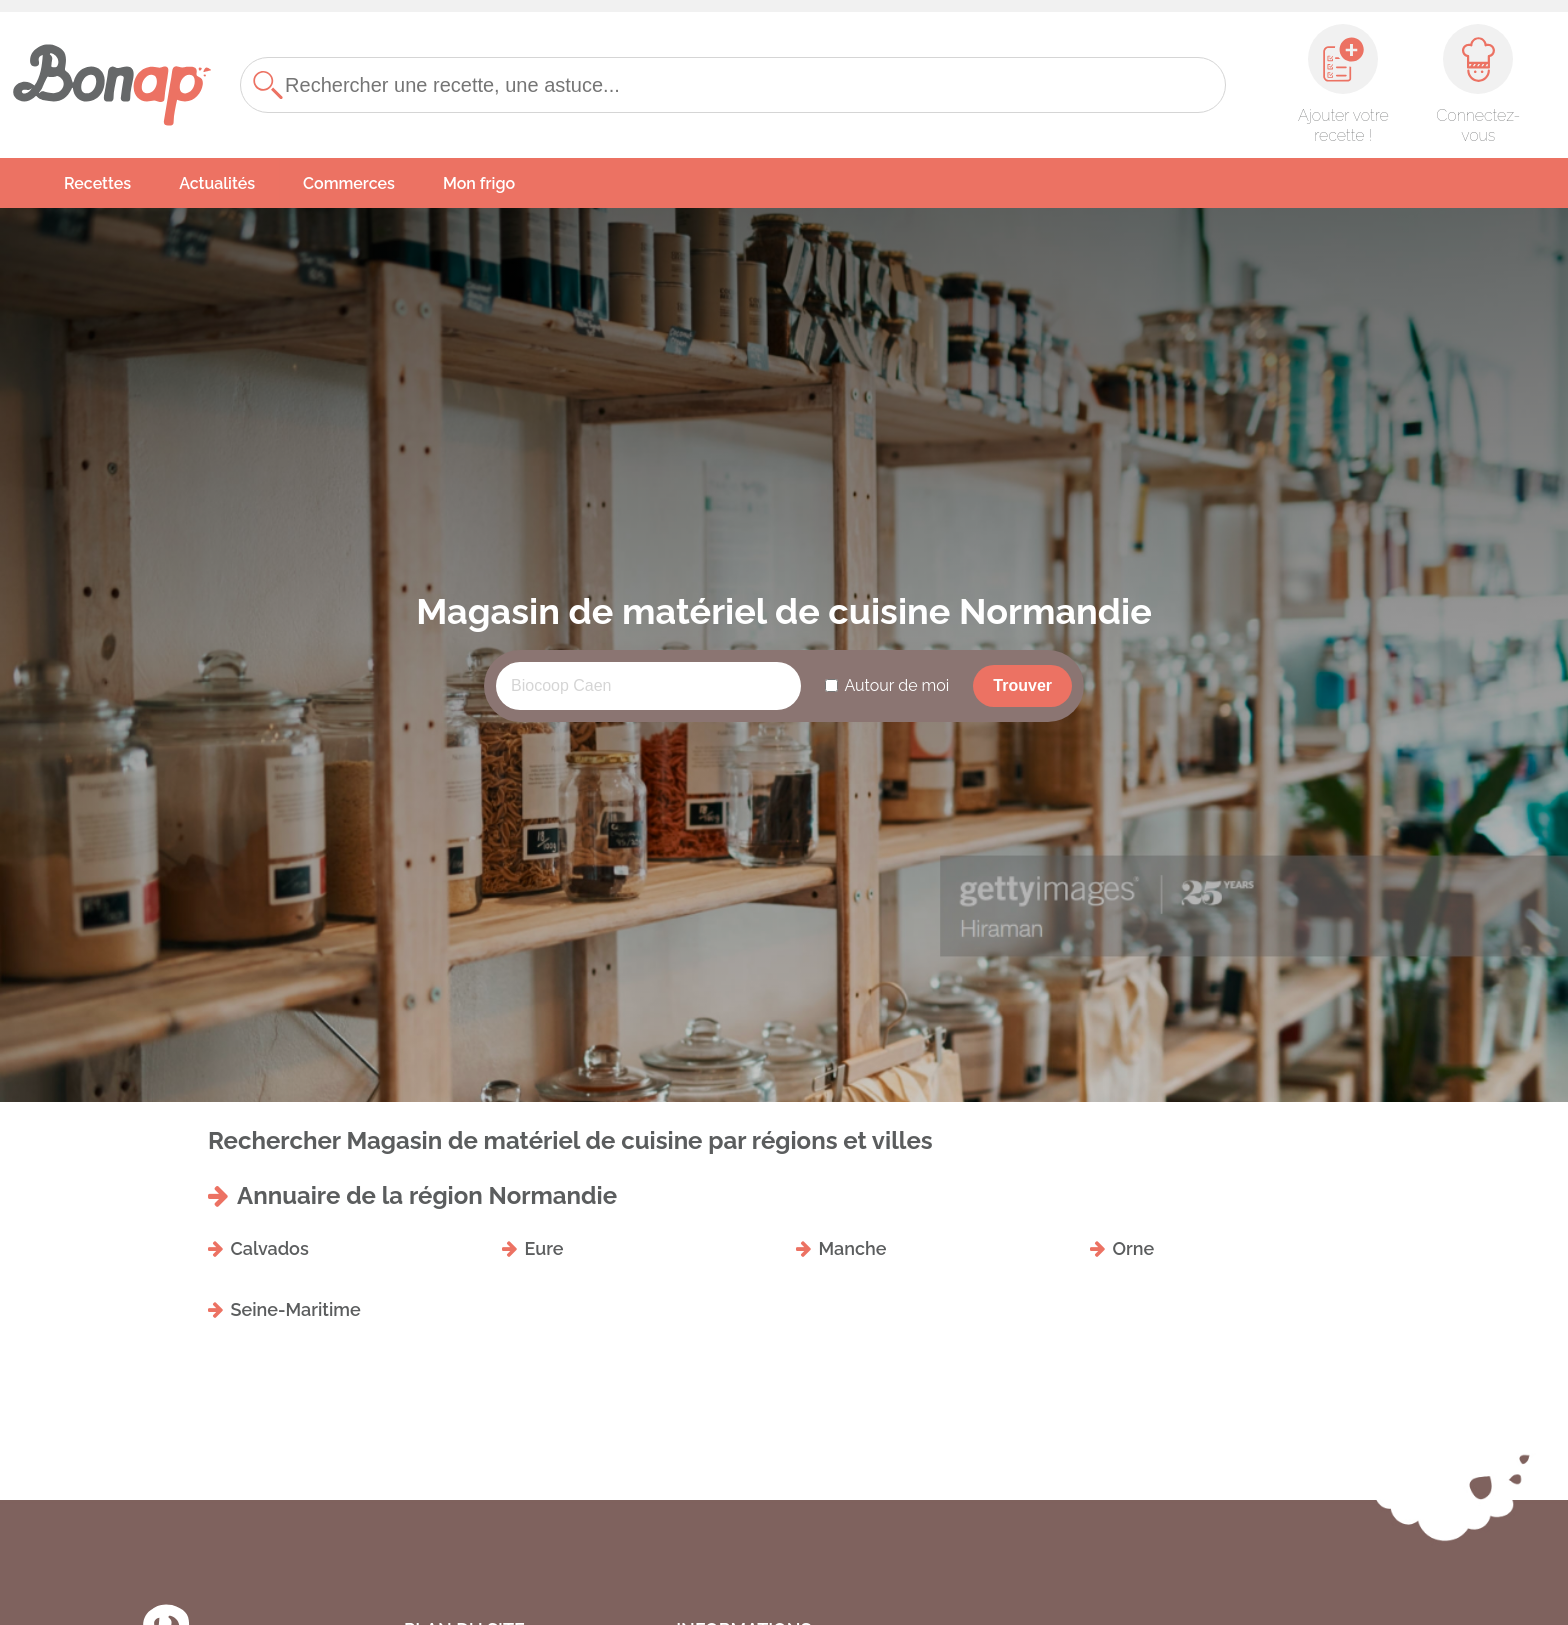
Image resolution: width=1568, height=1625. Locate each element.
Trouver (1022, 685)
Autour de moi (896, 685)
